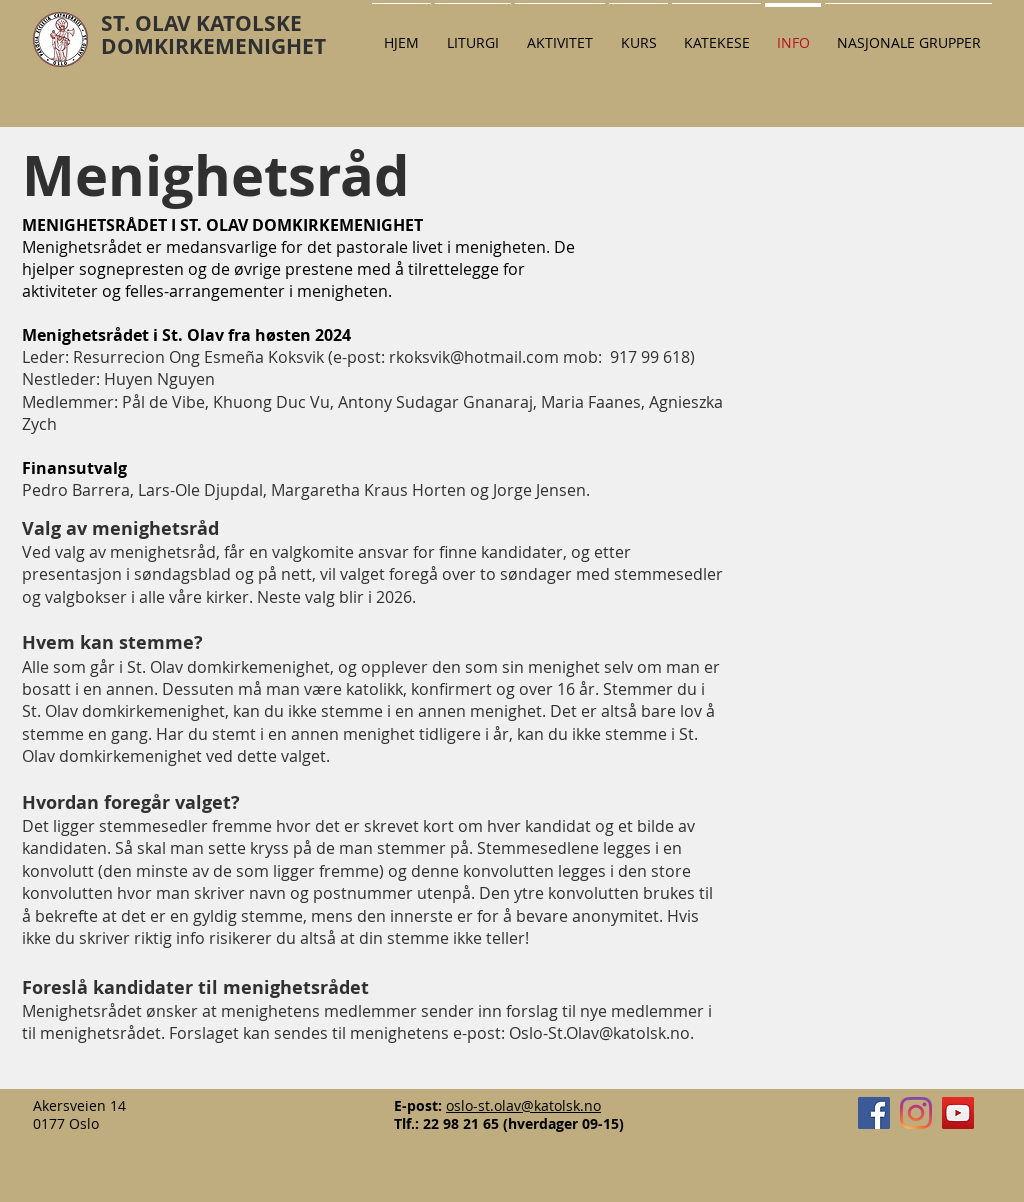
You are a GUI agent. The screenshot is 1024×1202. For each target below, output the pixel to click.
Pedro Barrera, (80, 490)
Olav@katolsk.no (628, 1033)
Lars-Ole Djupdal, (204, 490)
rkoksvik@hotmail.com (474, 357)
